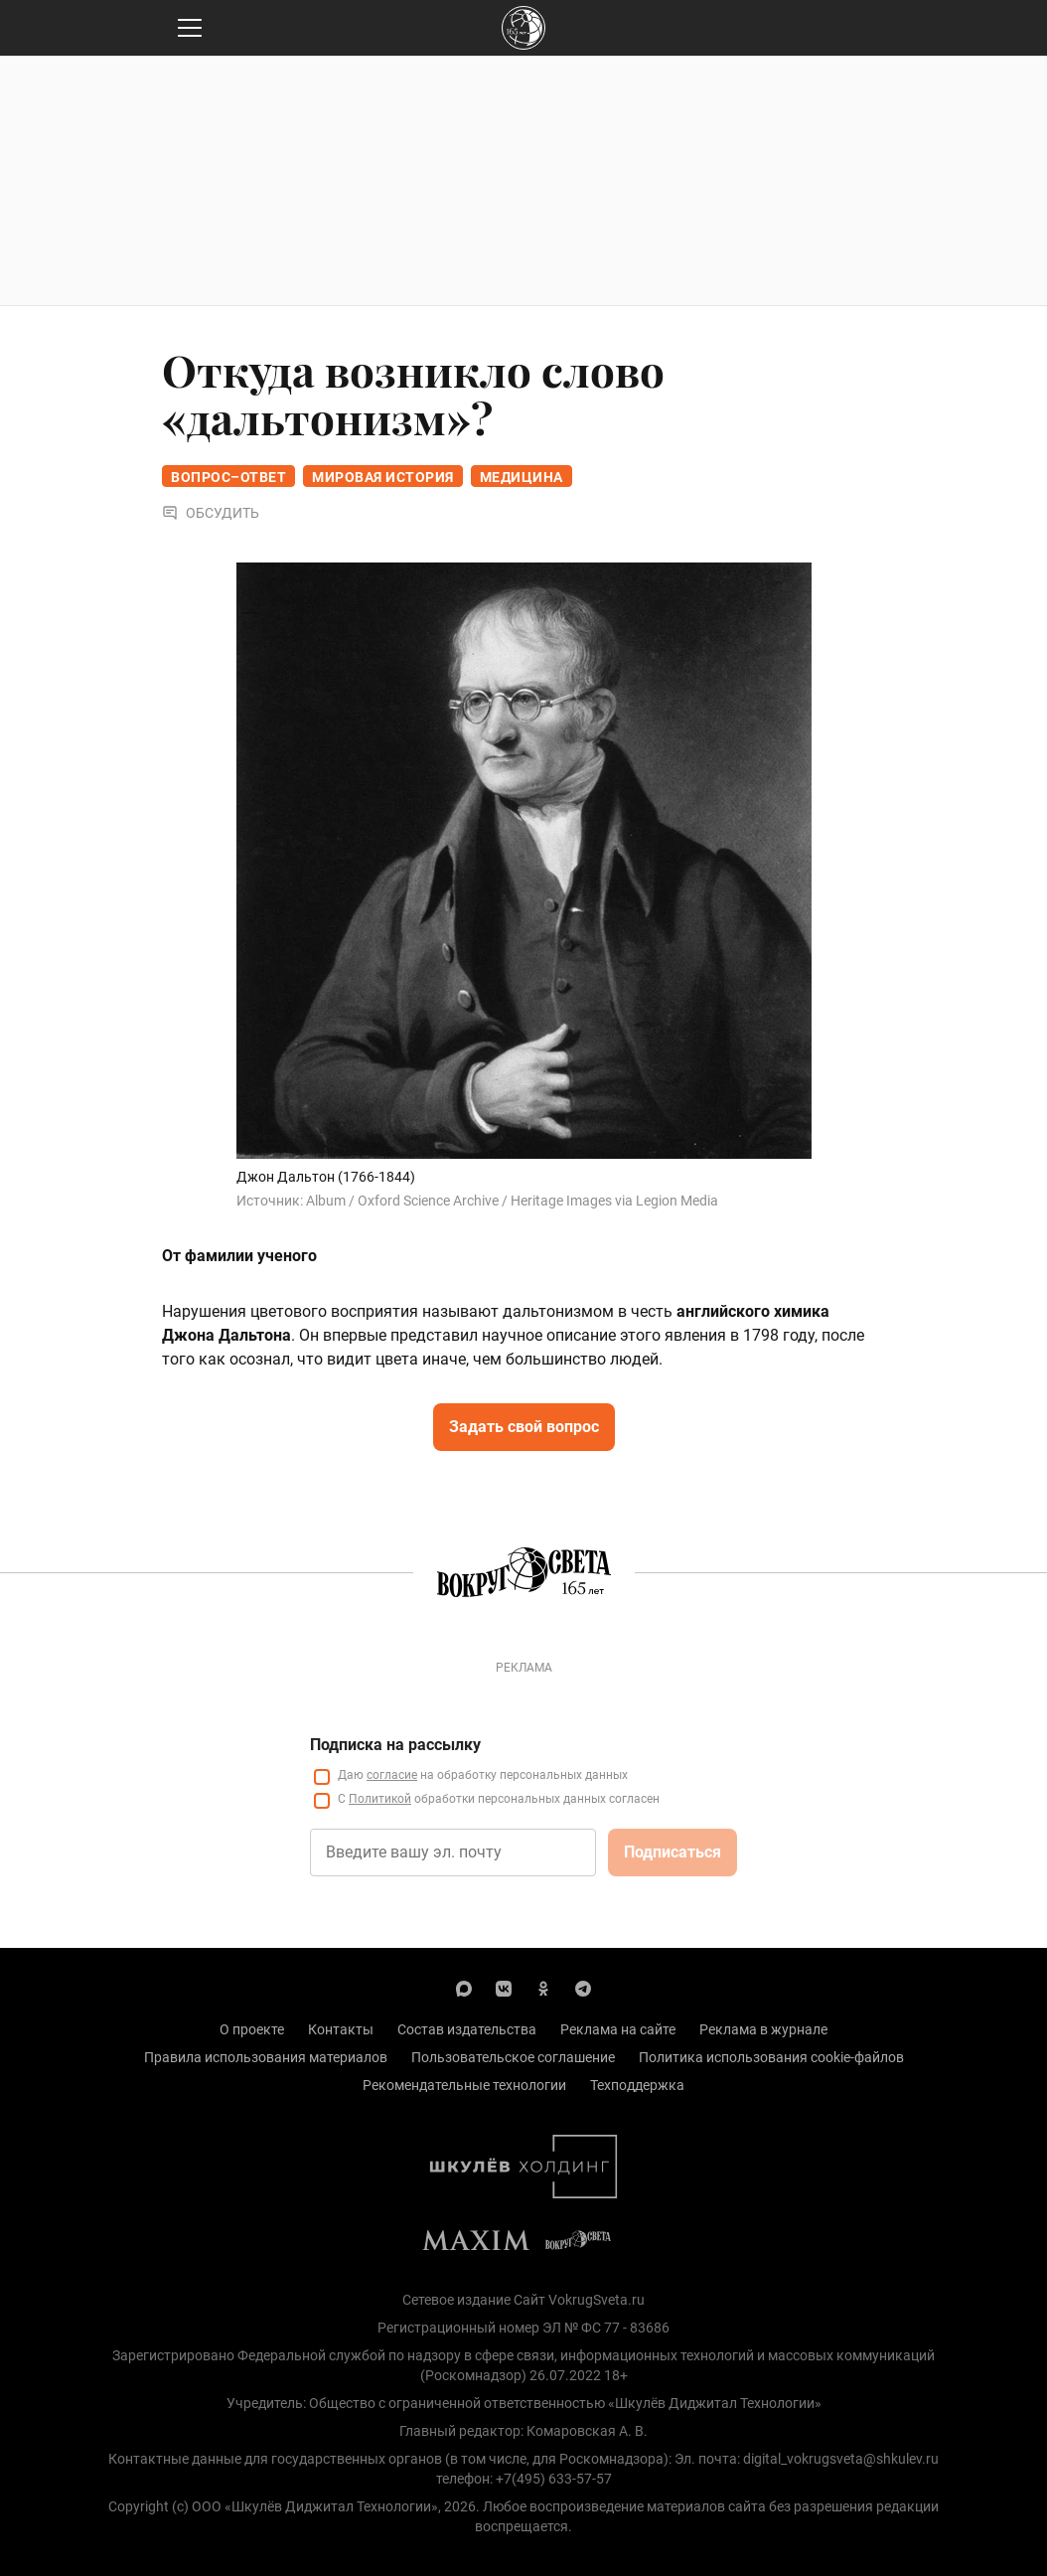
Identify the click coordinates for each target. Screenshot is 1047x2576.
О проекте (252, 2029)
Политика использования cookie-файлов (771, 2057)
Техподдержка (637, 2085)
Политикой (380, 1799)
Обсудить (210, 513)
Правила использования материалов (265, 2057)
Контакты (341, 2029)
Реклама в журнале (763, 2029)
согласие (392, 1775)
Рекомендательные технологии (464, 2085)
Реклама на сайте (617, 2029)
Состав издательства (466, 2029)
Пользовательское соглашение (513, 2057)
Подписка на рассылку (395, 1744)
